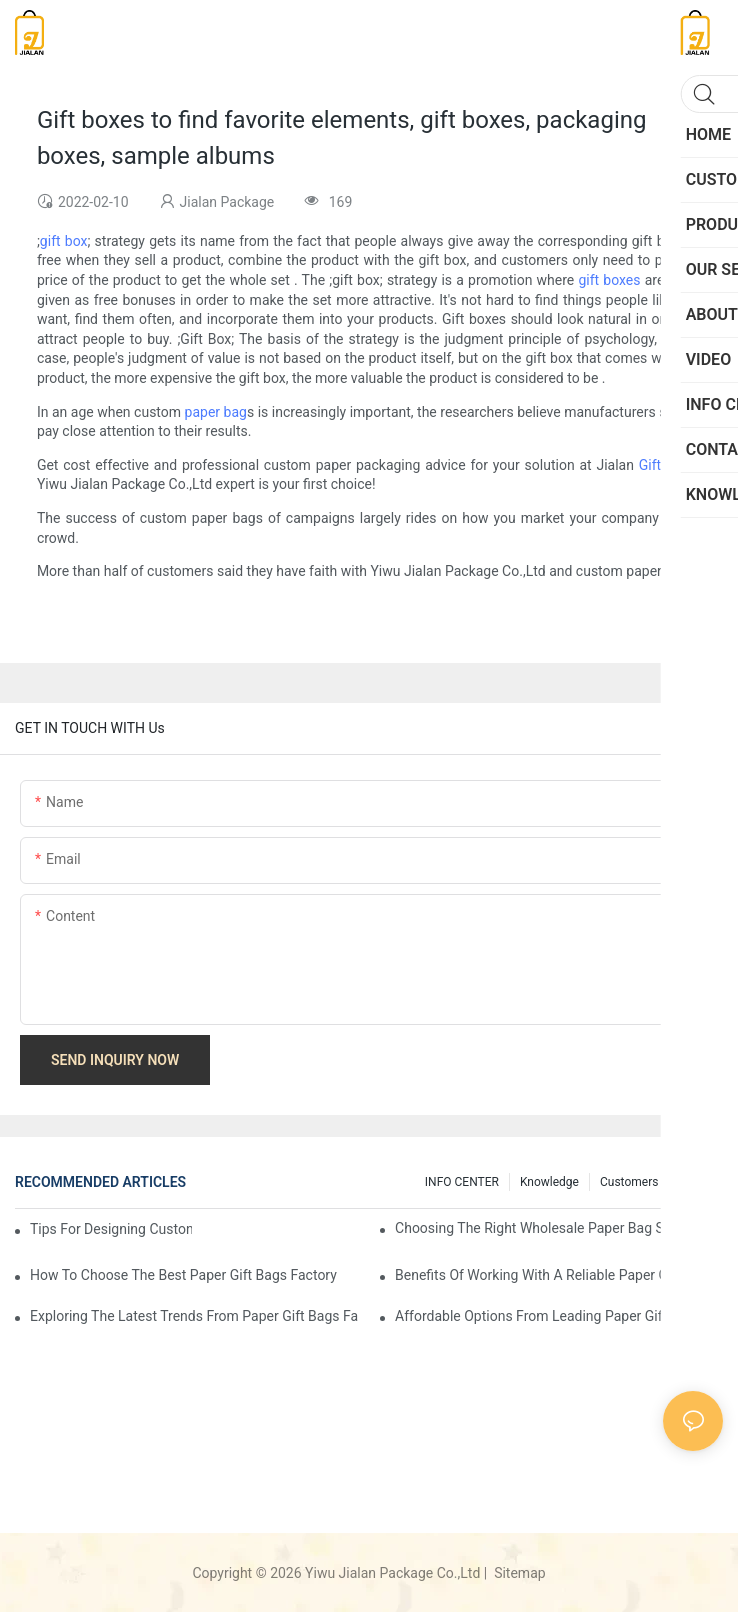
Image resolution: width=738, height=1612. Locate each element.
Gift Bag (664, 465)
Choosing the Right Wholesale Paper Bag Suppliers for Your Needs (559, 1228)
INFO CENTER (462, 1182)
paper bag (216, 412)
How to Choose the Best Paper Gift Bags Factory (183, 1275)
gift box (64, 241)
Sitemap (518, 1573)
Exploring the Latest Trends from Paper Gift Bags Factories (194, 1316)
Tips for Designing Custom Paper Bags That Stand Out (111, 1229)
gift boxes (609, 280)
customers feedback (656, 1182)
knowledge (549, 1182)
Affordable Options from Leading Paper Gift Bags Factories (559, 1316)
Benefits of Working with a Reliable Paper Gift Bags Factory (559, 1275)
